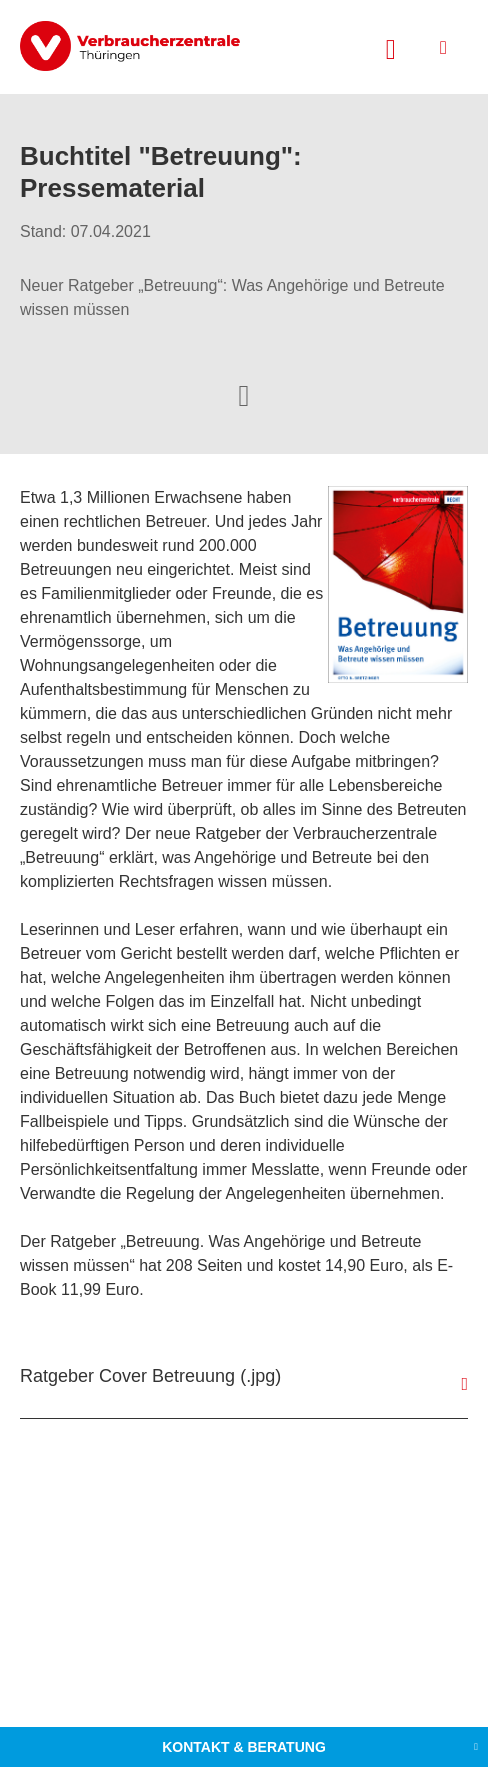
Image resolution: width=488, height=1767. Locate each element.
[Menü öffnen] (443, 47)
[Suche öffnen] (391, 47)
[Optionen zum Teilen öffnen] (244, 394)
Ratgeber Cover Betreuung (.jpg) (150, 1376)
